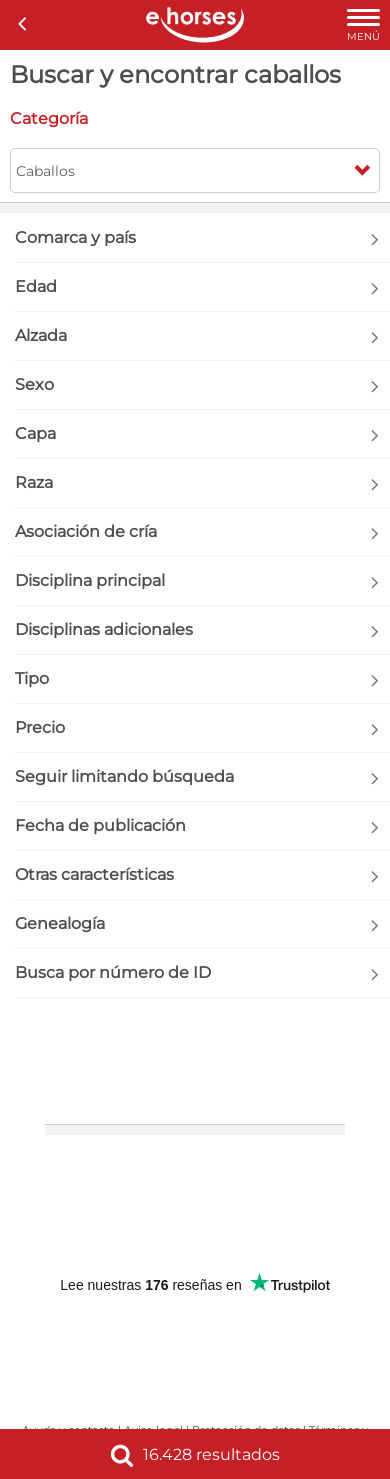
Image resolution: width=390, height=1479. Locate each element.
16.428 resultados (195, 1454)
